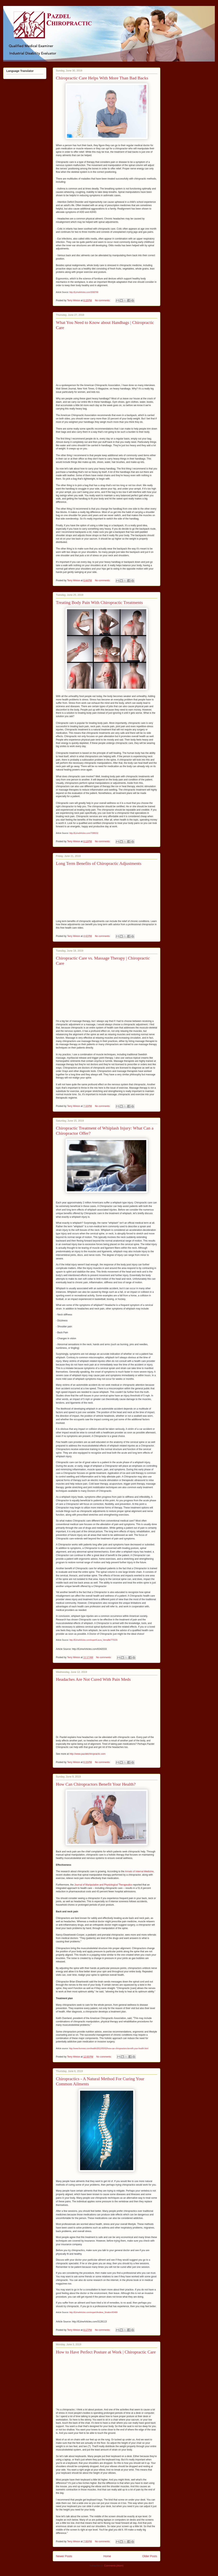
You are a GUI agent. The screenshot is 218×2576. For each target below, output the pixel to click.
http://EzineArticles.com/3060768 (83, 292)
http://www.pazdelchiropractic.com (87, 1753)
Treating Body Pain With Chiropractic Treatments (99, 602)
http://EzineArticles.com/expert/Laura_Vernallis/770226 (93, 1640)
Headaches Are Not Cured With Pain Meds (93, 1679)
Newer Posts (64, 2556)
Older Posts (149, 2556)
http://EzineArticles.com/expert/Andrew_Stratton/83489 (93, 2312)
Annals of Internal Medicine (139, 1871)
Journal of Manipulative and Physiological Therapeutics (103, 1884)
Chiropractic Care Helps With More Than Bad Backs (102, 77)
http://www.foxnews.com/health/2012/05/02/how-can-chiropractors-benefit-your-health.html (108, 2048)
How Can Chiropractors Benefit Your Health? (96, 1784)
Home (107, 2556)
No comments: (103, 300)
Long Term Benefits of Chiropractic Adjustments (98, 863)
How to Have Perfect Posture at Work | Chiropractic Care (106, 2351)
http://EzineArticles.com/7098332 (83, 833)
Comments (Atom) (113, 2565)
